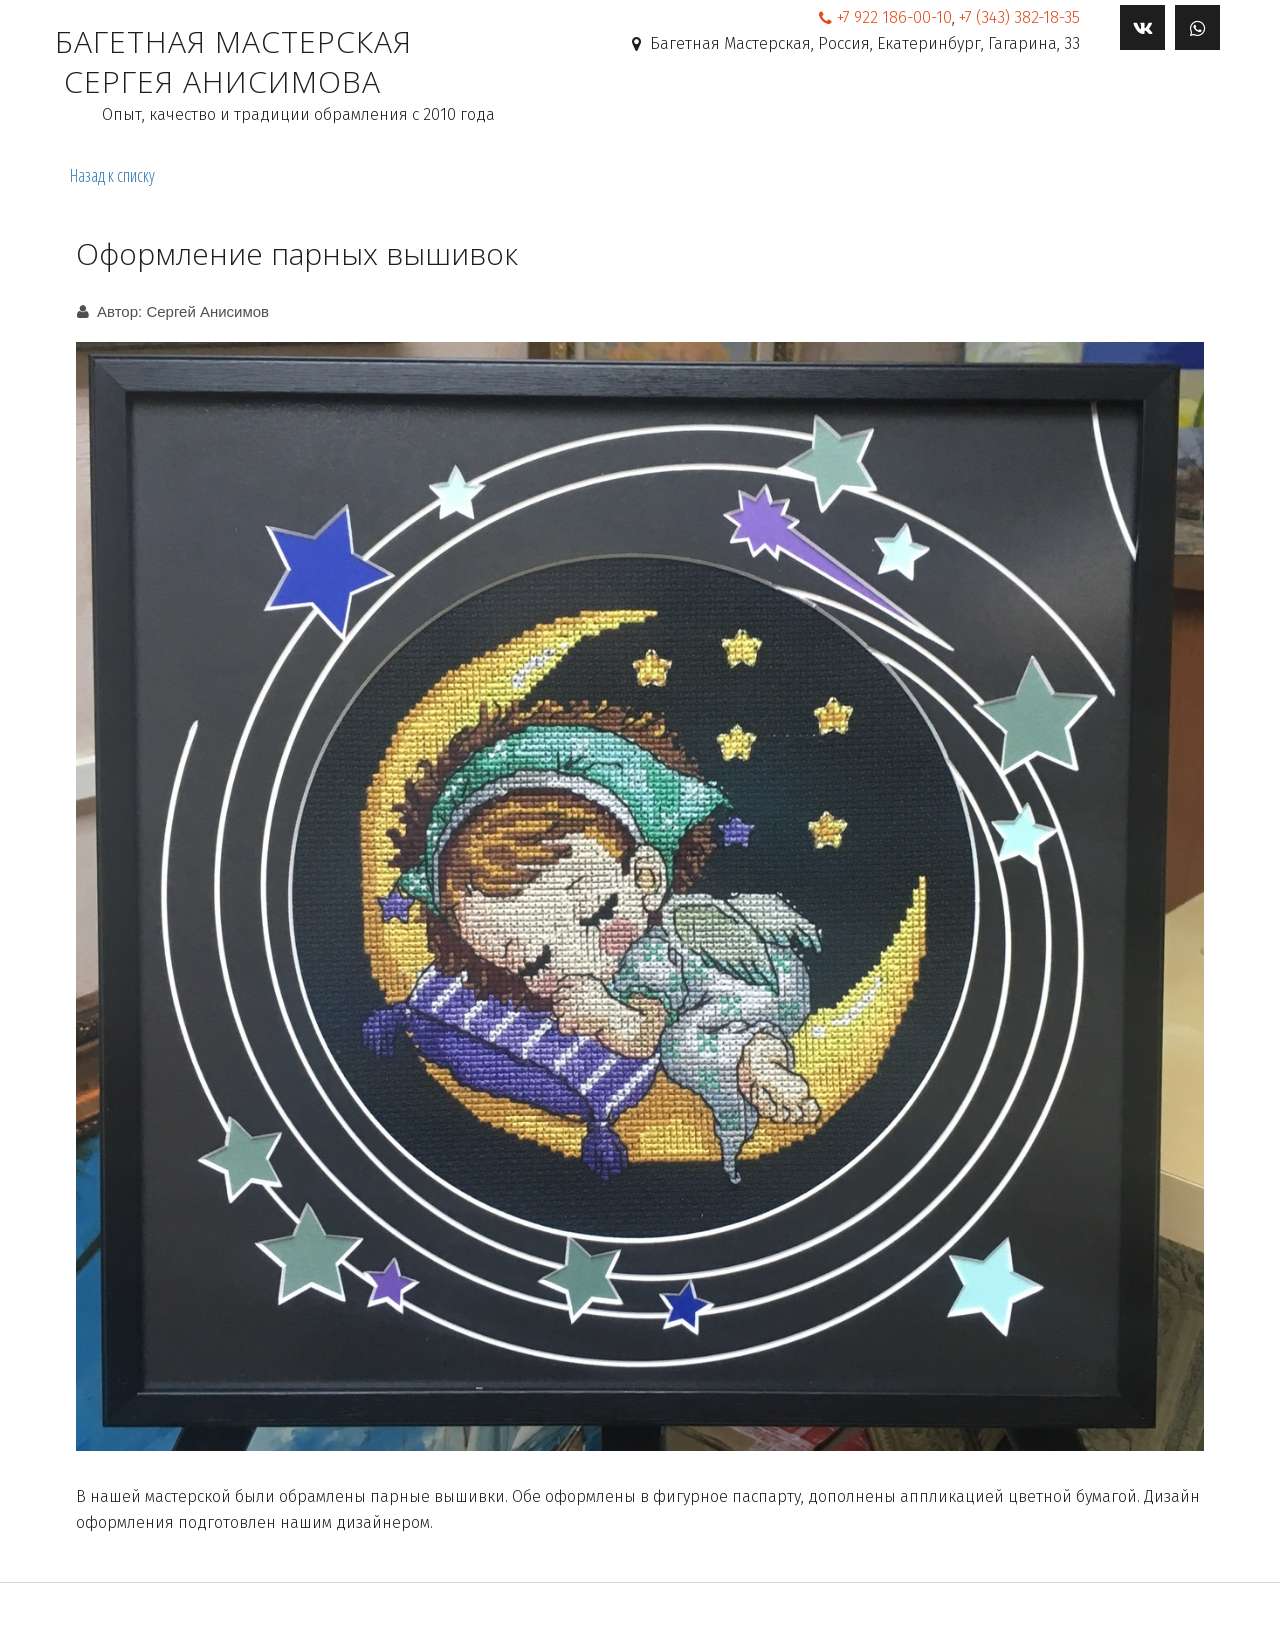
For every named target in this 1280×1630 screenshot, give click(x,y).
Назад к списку (112, 175)
